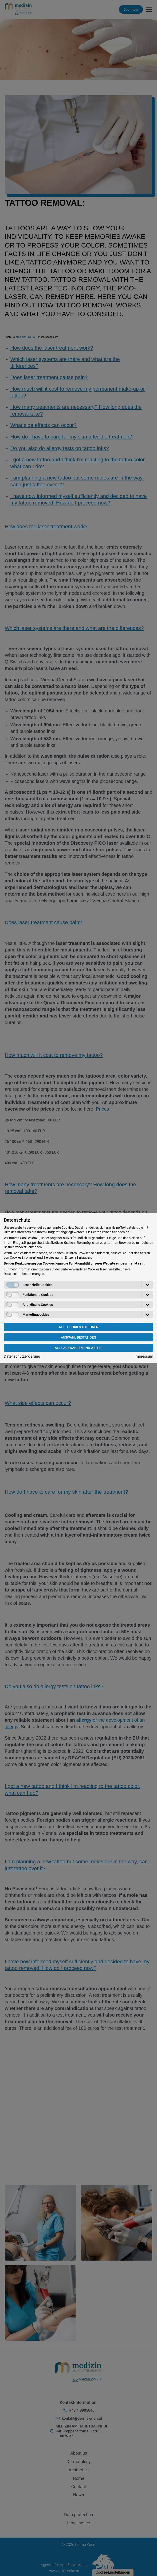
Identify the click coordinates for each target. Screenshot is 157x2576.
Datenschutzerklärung (22, 1356)
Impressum (144, 1356)
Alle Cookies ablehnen (78, 1327)
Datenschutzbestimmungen (24, 1274)
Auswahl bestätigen (78, 1337)
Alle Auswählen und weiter (78, 1348)
